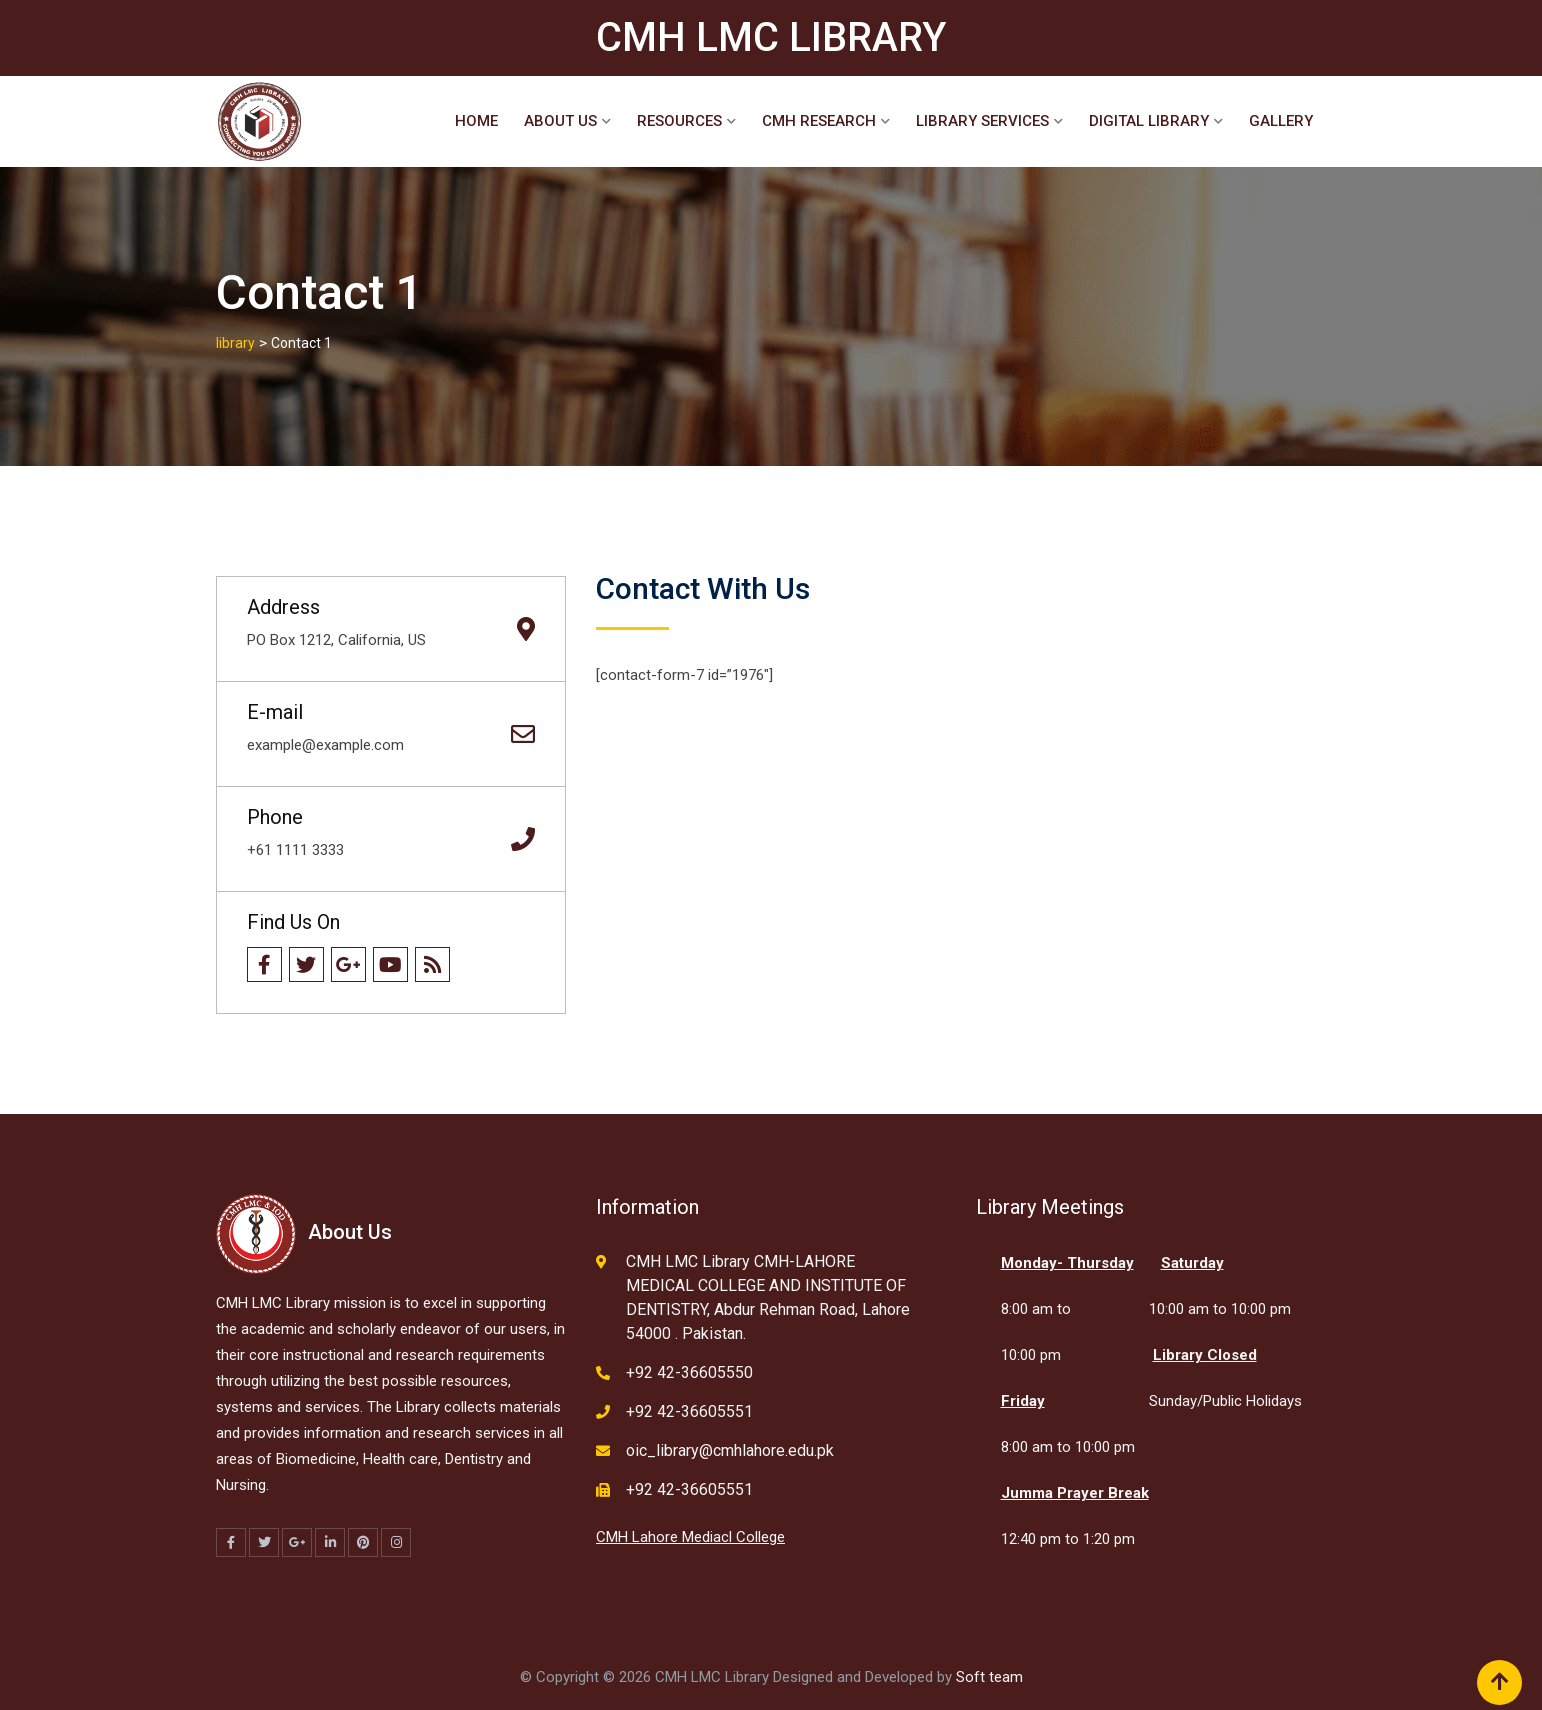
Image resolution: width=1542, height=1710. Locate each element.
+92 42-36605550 (689, 1372)
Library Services (982, 121)
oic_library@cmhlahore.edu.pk (730, 1450)
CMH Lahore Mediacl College (690, 1537)
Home (476, 121)
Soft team (989, 1677)
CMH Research (819, 121)
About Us (560, 121)
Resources (679, 121)
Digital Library (1149, 121)
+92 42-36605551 (689, 1411)
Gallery (1281, 121)
